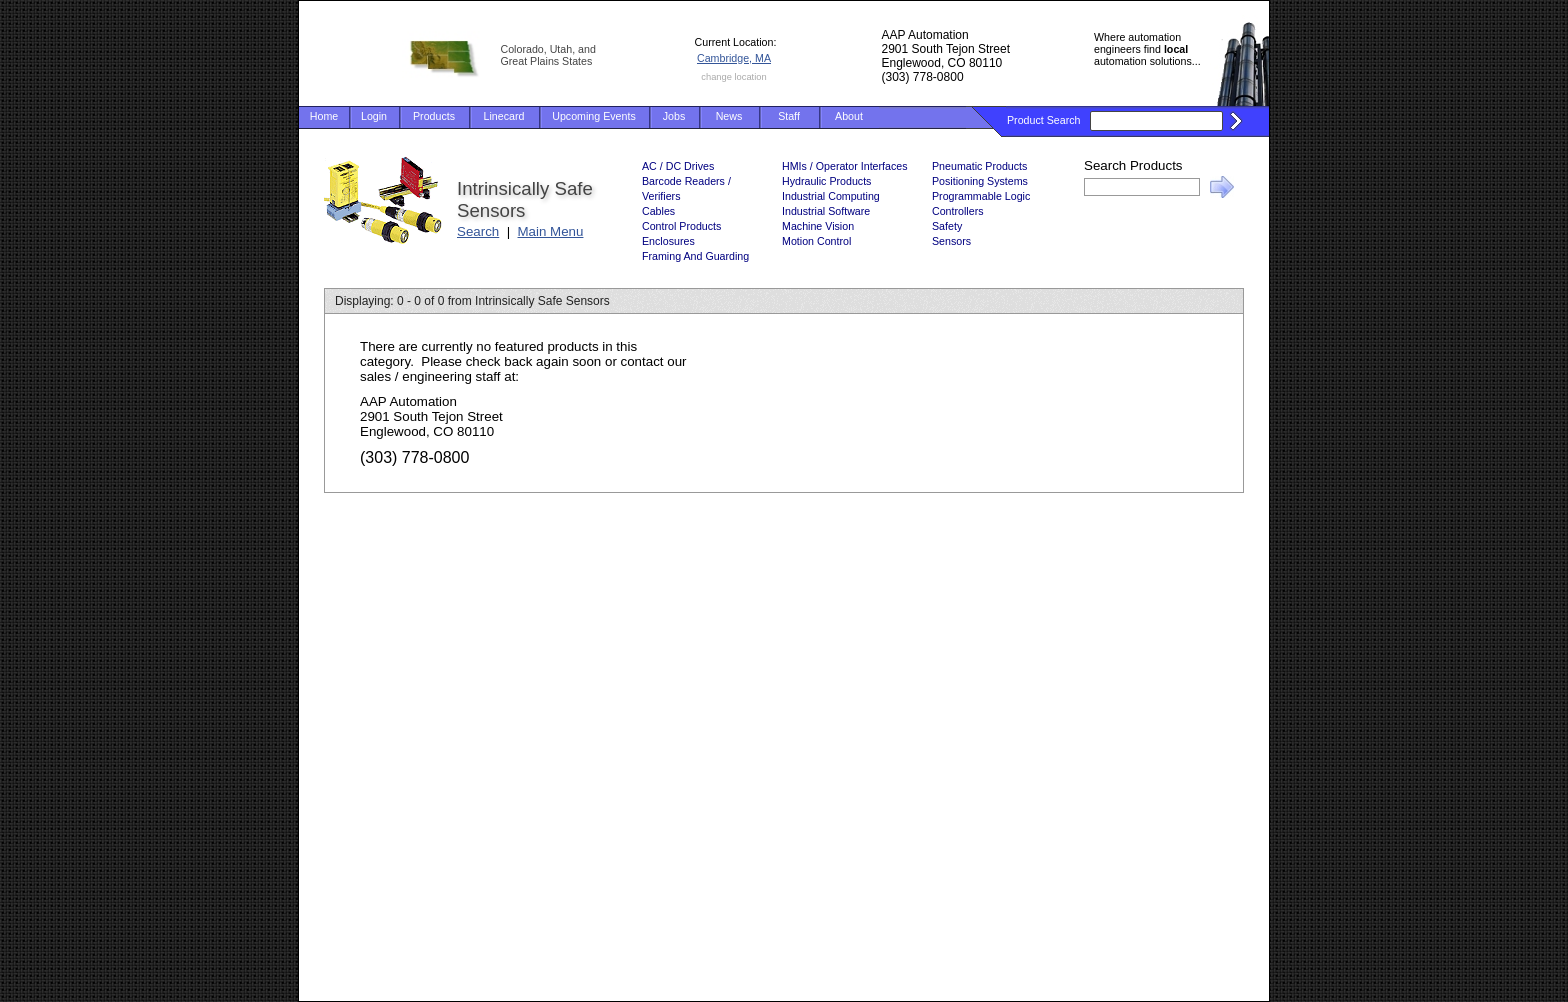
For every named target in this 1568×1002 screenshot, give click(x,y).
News (729, 116)
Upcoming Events (594, 116)
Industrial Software (826, 211)
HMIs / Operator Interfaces (845, 166)
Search (478, 231)
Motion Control (816, 241)
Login (374, 116)
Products (434, 116)
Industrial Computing (831, 196)
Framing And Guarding (695, 256)
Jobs (674, 116)
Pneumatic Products (979, 166)
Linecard (504, 116)
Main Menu (551, 231)
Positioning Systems (980, 181)
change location (733, 77)
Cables (658, 211)
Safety (947, 226)
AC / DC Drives (678, 166)
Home (324, 116)
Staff (789, 116)
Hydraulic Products (826, 181)
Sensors (951, 241)
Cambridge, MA (734, 58)
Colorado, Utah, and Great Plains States (548, 55)
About (849, 116)
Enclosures (668, 241)
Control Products (681, 226)
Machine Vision (818, 226)
